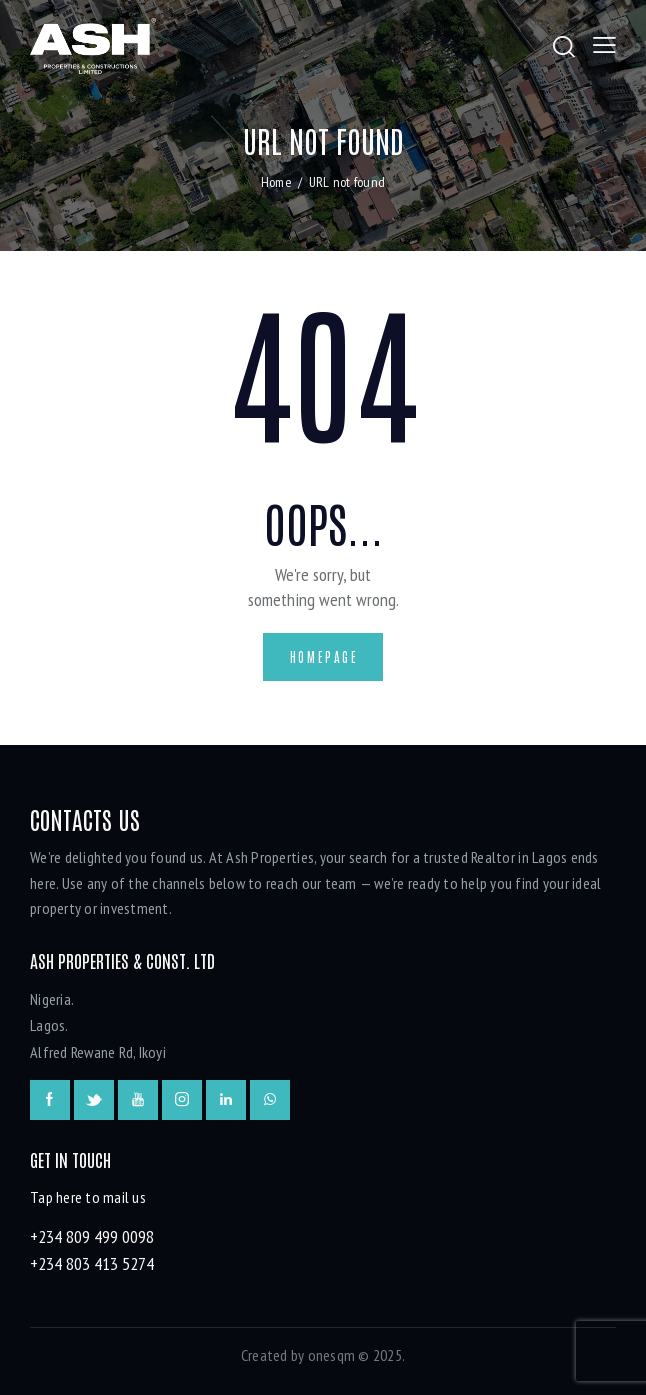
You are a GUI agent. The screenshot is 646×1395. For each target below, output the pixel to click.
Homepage (324, 656)
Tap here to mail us (88, 1197)
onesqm (332, 1355)
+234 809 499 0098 (92, 1236)
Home (276, 182)
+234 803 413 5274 (92, 1263)
